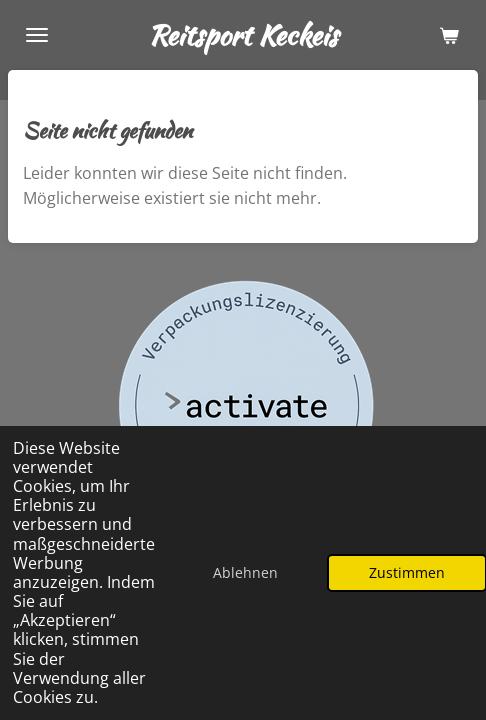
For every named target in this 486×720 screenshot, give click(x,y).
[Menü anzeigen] (37, 35)
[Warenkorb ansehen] (449, 35)
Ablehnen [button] (245, 572)
